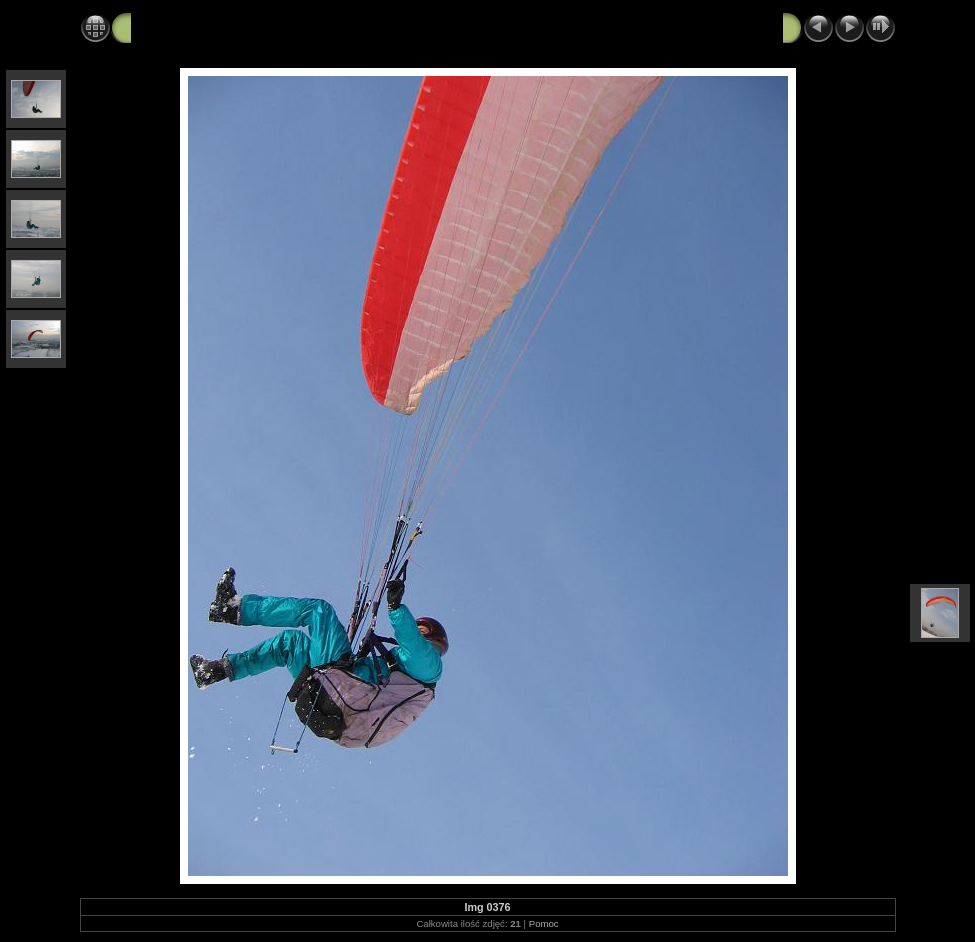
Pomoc (544, 923)
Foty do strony (254, 27)
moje (337, 27)
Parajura (160, 27)
